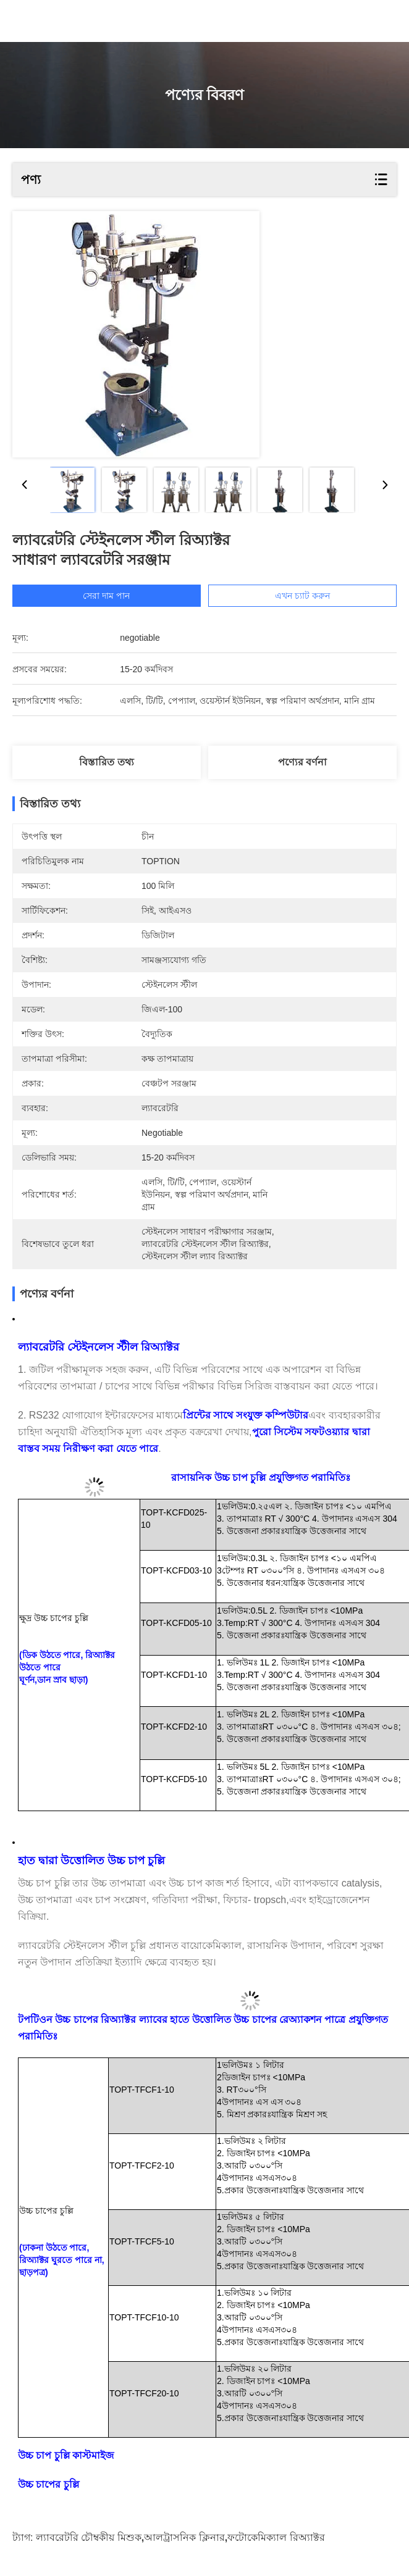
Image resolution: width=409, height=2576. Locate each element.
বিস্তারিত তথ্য (106, 762)
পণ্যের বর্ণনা (302, 762)
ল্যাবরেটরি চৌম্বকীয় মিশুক (88, 2537)
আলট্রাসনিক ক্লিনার (184, 2537)
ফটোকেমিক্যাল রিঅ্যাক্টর (275, 2537)
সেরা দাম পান (126, 596)
